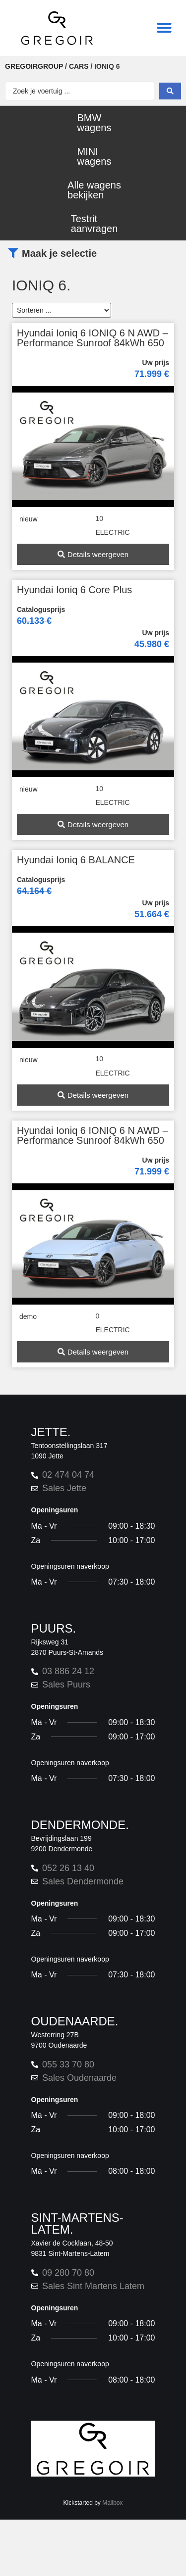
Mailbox (112, 2503)
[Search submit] (170, 91)
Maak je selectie (59, 253)
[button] (164, 28)
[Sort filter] (61, 310)
